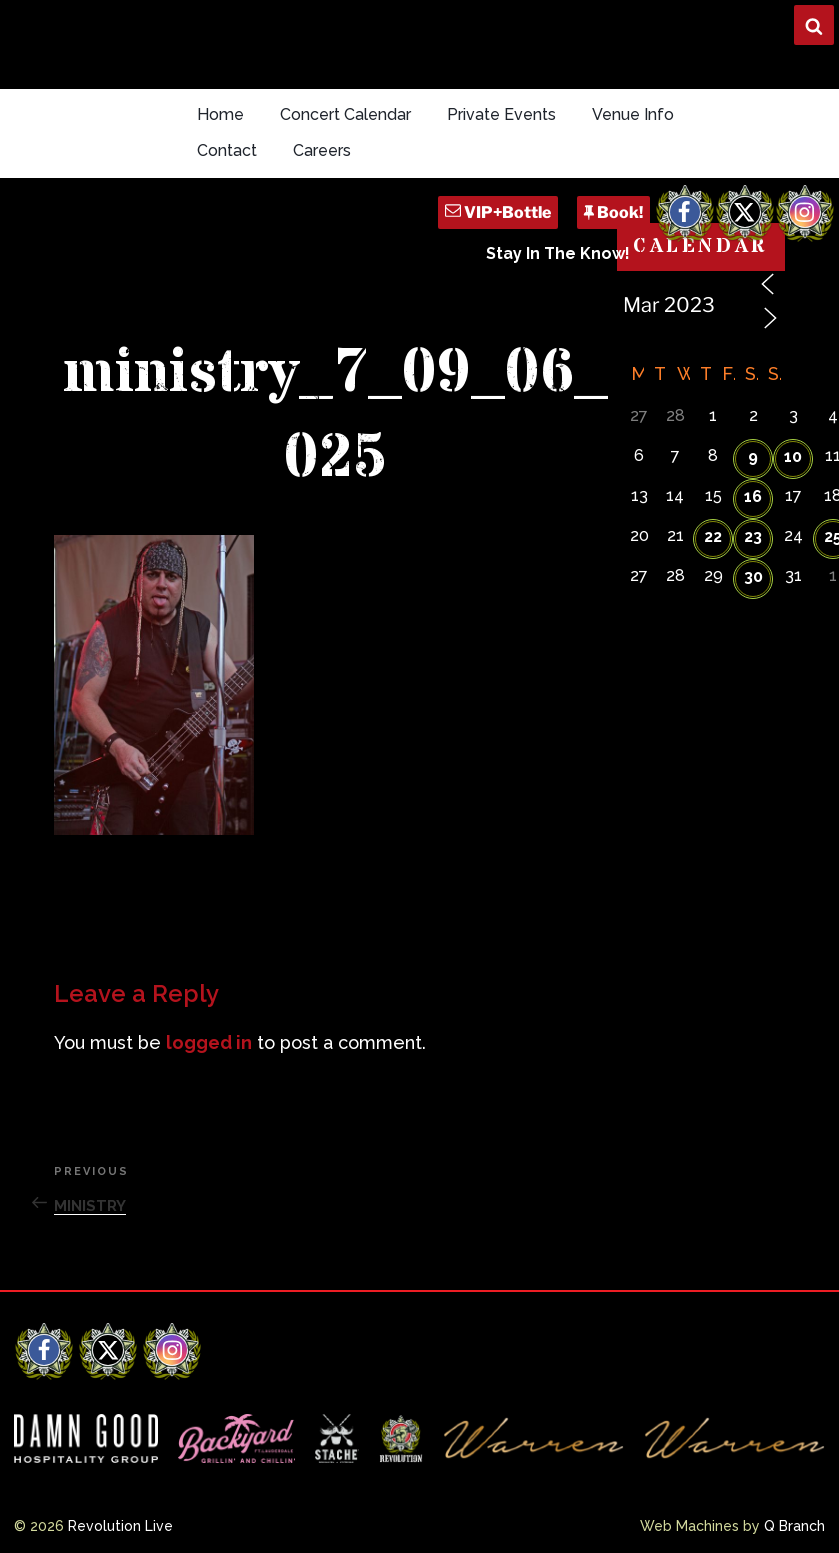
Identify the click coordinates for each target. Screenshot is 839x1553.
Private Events (501, 114)
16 (753, 496)
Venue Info (633, 114)
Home (220, 114)
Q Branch (794, 1526)
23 (753, 536)
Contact (227, 150)
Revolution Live (120, 1526)
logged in (209, 1042)
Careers (322, 150)
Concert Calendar (345, 114)
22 (713, 536)
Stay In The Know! (558, 253)
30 (753, 576)
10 (793, 456)
